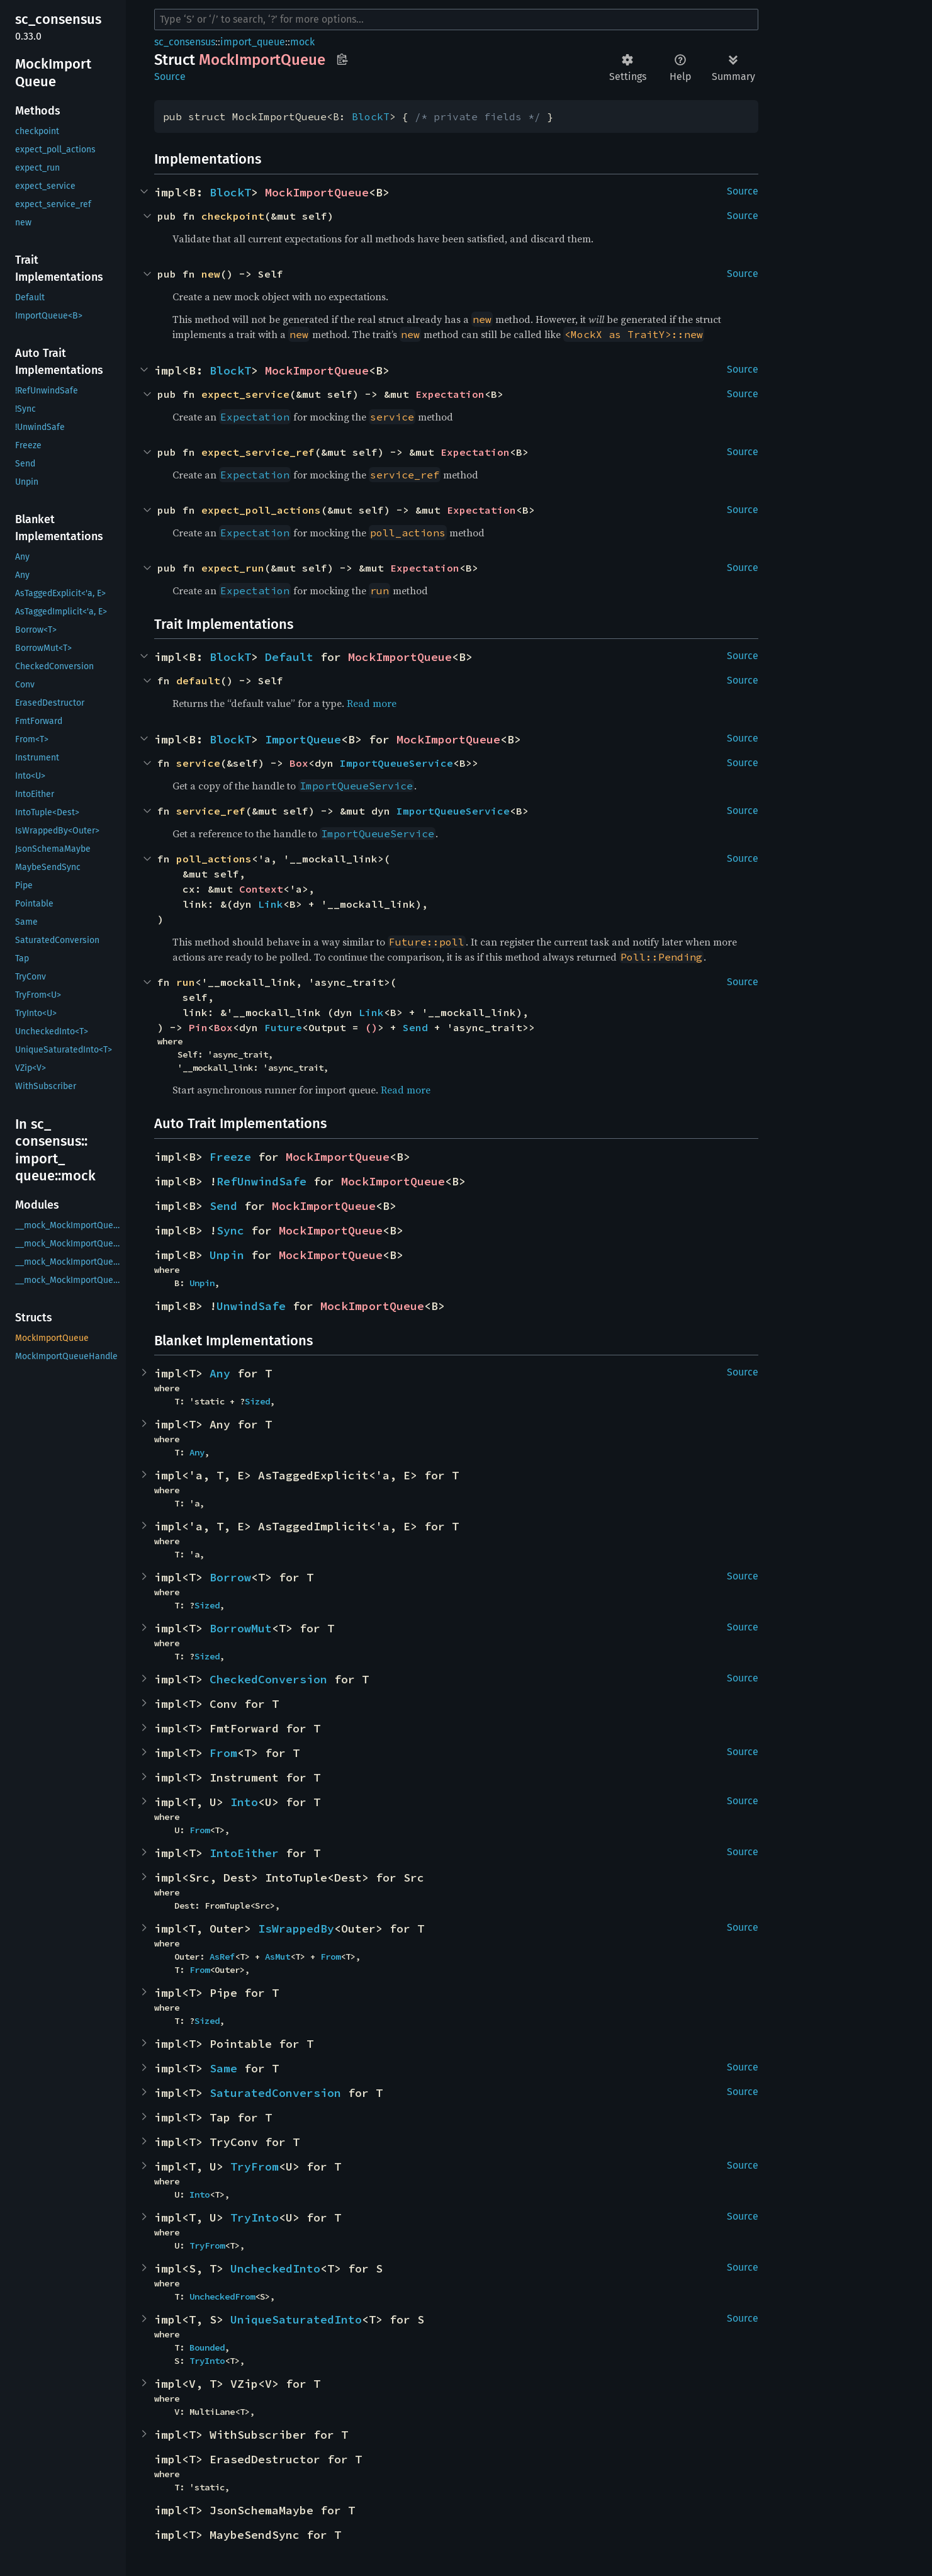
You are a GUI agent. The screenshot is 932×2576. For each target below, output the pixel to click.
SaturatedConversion (275, 2093)
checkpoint (232, 216)
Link (270, 904)
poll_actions (214, 858)
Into (244, 1802)
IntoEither (244, 1853)
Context (261, 889)
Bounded (207, 2347)
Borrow (230, 1577)
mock (302, 42)
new (210, 274)
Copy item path (342, 59)
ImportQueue (303, 739)
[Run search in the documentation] (456, 19)
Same (223, 2068)
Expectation (450, 394)
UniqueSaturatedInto (296, 2319)
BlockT (371, 116)
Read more (371, 703)
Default (289, 657)
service (198, 763)
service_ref (210, 811)
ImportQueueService (396, 763)
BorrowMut (241, 1628)
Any (220, 1373)
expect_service (245, 394)
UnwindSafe (251, 1306)
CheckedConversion (268, 1679)
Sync (230, 1230)
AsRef (222, 1956)
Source (170, 76)
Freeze (230, 1157)
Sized (257, 1401)
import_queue (252, 42)
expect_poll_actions (261, 510)
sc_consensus (184, 42)
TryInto (254, 2217)
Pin (198, 1027)
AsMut (277, 1956)
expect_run (232, 568)
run (185, 982)
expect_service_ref (258, 452)
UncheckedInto (275, 2268)
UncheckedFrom (222, 2296)
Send (415, 1027)
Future (283, 1027)
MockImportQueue (317, 192)
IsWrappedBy (296, 1928)
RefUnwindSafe (261, 1181)
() (371, 1027)
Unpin (227, 1255)
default (198, 680)
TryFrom (254, 2166)
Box (298, 763)
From (223, 1753)
